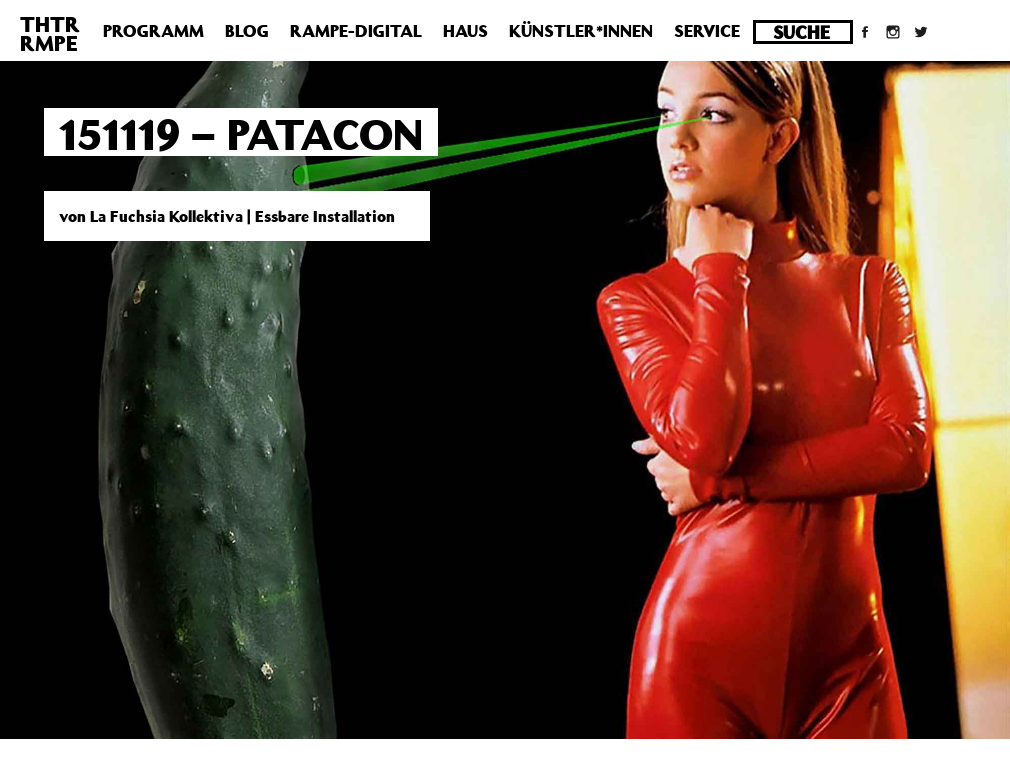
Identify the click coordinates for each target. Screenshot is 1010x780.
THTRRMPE (50, 33)
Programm (153, 31)
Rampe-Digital (356, 31)
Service (707, 31)
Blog (247, 31)
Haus (465, 31)
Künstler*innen (581, 31)
